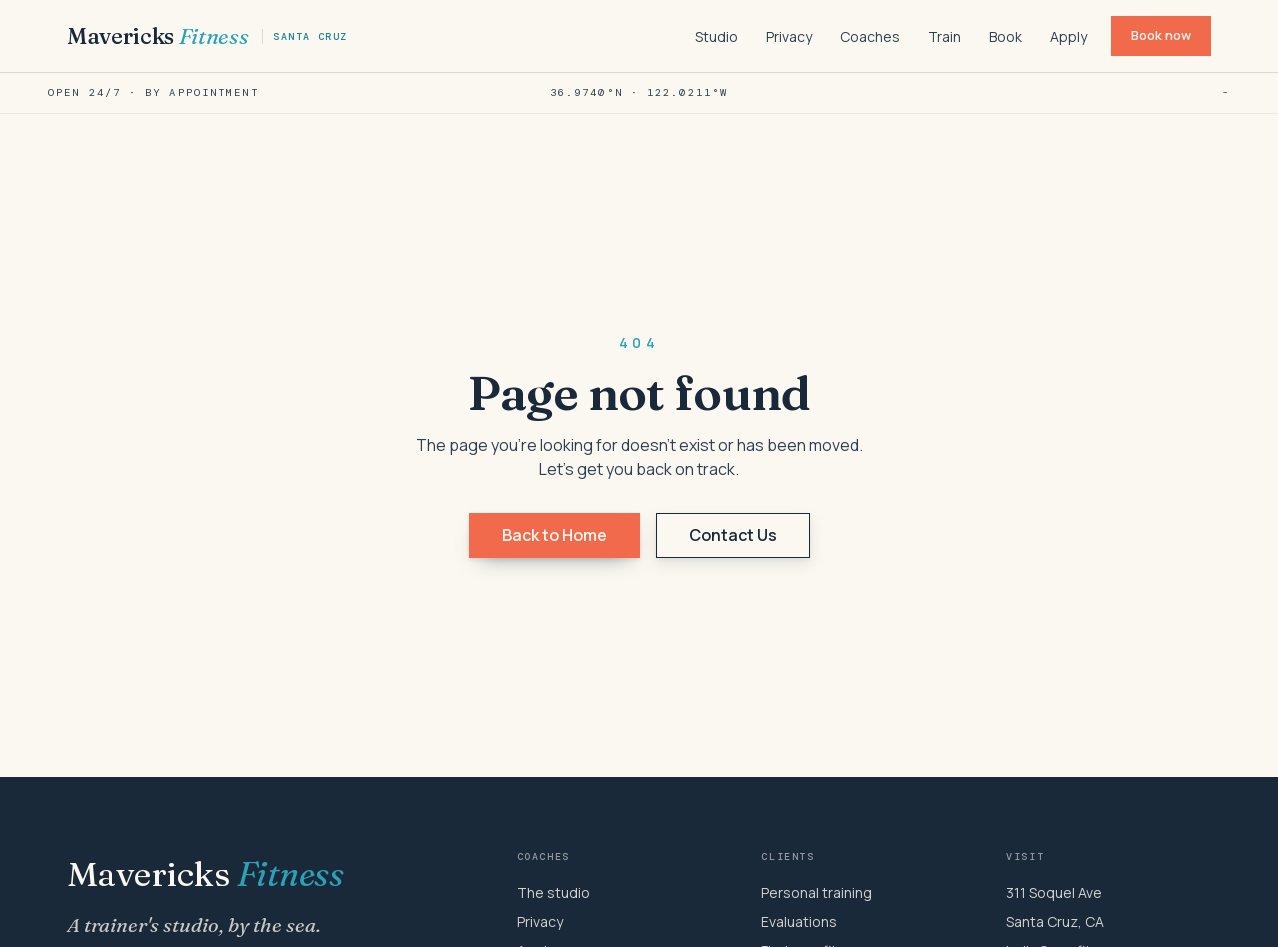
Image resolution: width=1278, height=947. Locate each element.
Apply (1068, 36)
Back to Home (554, 535)
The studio (553, 892)
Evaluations (799, 921)
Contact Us (733, 535)
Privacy (789, 36)
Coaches (870, 36)
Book (1005, 36)
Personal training (816, 892)
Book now (1161, 35)
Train (944, 36)
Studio (716, 36)
